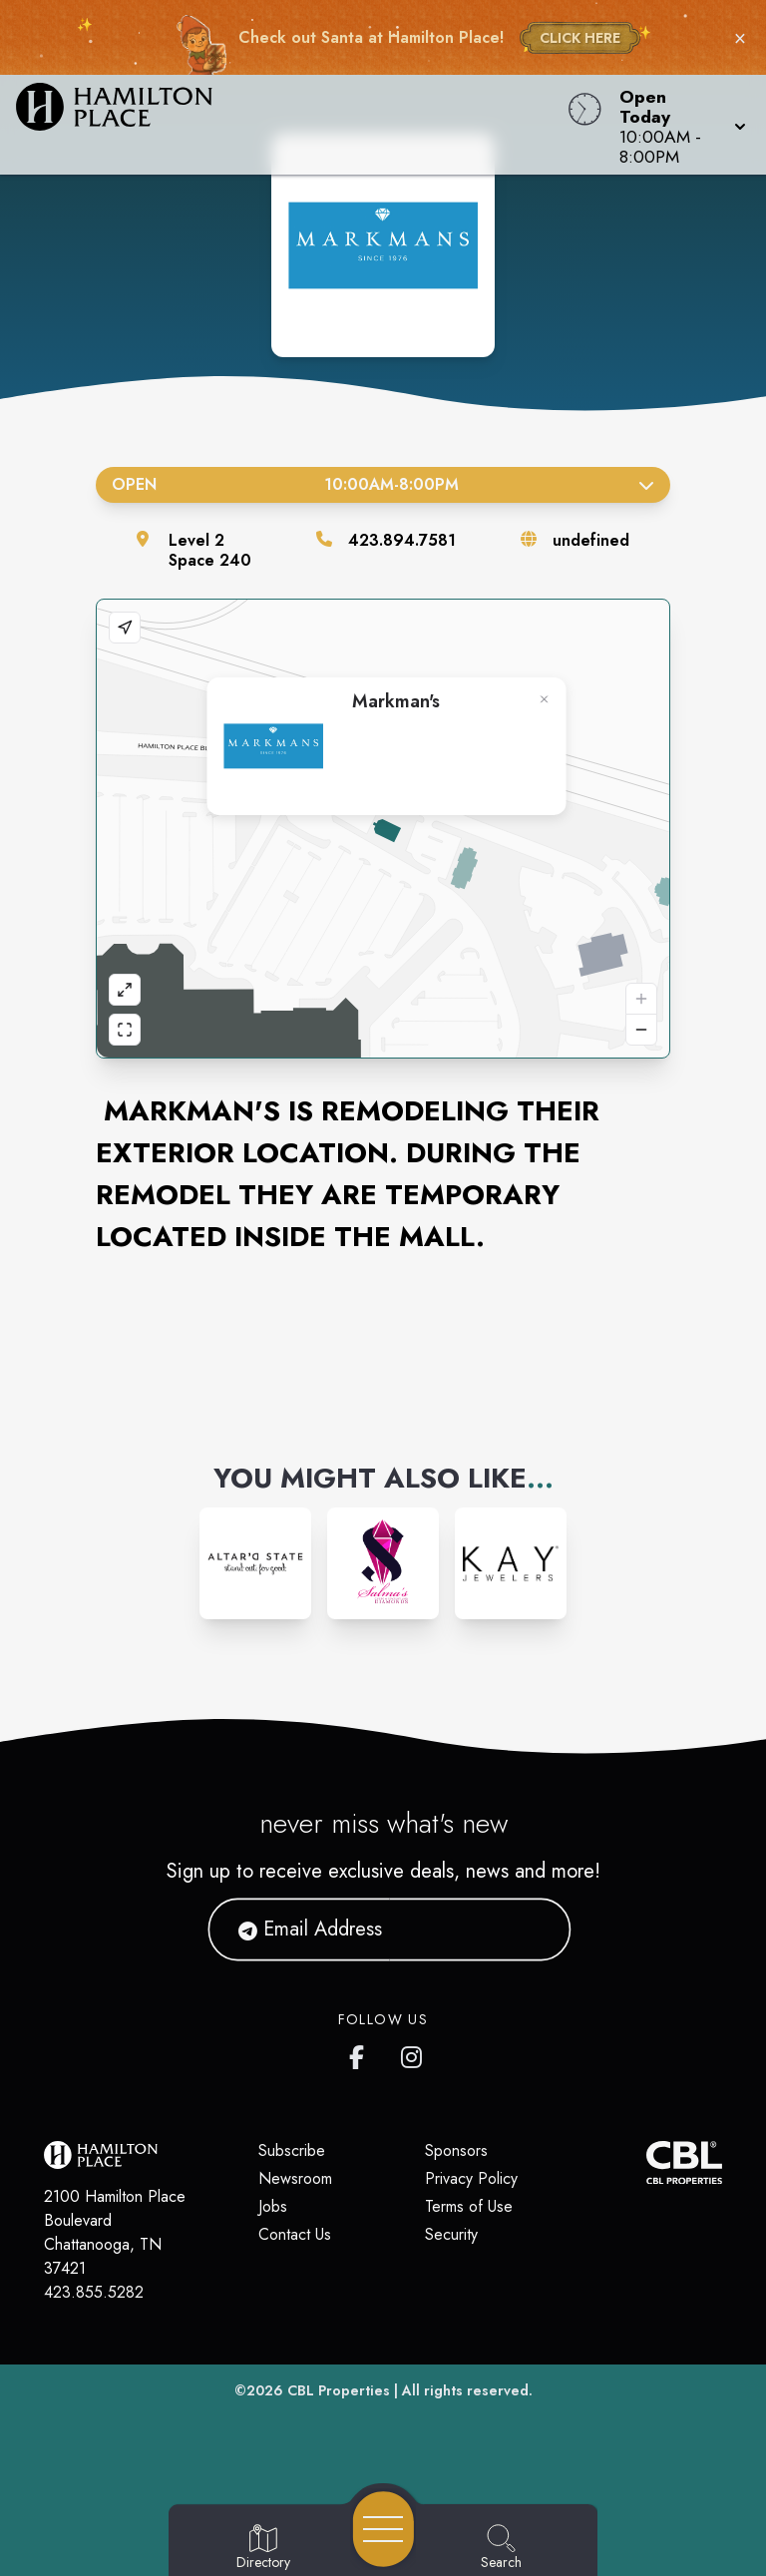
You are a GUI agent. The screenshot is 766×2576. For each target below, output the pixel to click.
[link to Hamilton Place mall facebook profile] (361, 2053)
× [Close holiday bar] (740, 38)
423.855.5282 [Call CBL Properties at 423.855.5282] (94, 2292)
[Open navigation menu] (383, 2529)
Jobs (272, 2206)
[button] (676, 125)
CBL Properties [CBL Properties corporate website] (338, 2390)
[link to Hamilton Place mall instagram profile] (413, 2053)
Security (451, 2234)
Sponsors (456, 2150)
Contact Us (294, 2234)
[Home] (291, 125)
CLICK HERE (580, 38)
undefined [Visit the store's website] (591, 540)
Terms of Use (469, 2206)
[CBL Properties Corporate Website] (646, 2162)
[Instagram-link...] (255, 1563)
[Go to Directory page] (263, 2548)
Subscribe (291, 2150)
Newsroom (295, 2178)
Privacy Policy (471, 2178)
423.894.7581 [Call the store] (402, 540)
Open (383, 484)
